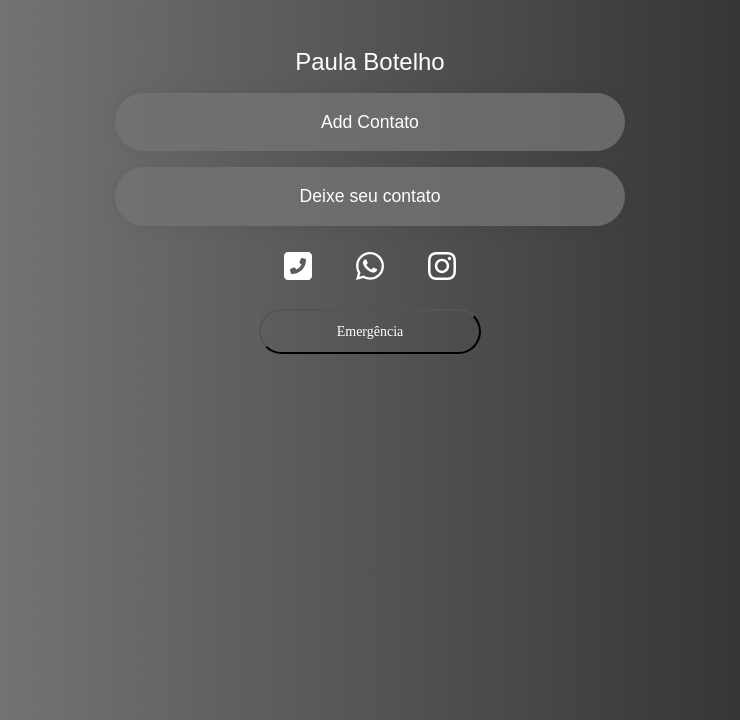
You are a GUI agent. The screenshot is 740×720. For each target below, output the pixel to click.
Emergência (370, 331)
